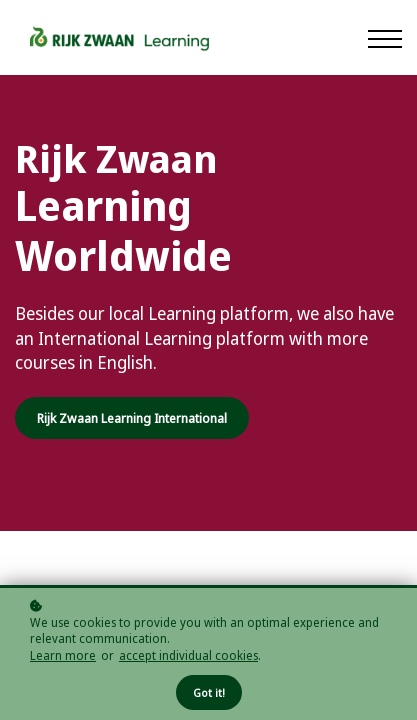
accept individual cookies (188, 656)
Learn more (63, 656)
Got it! (209, 692)
